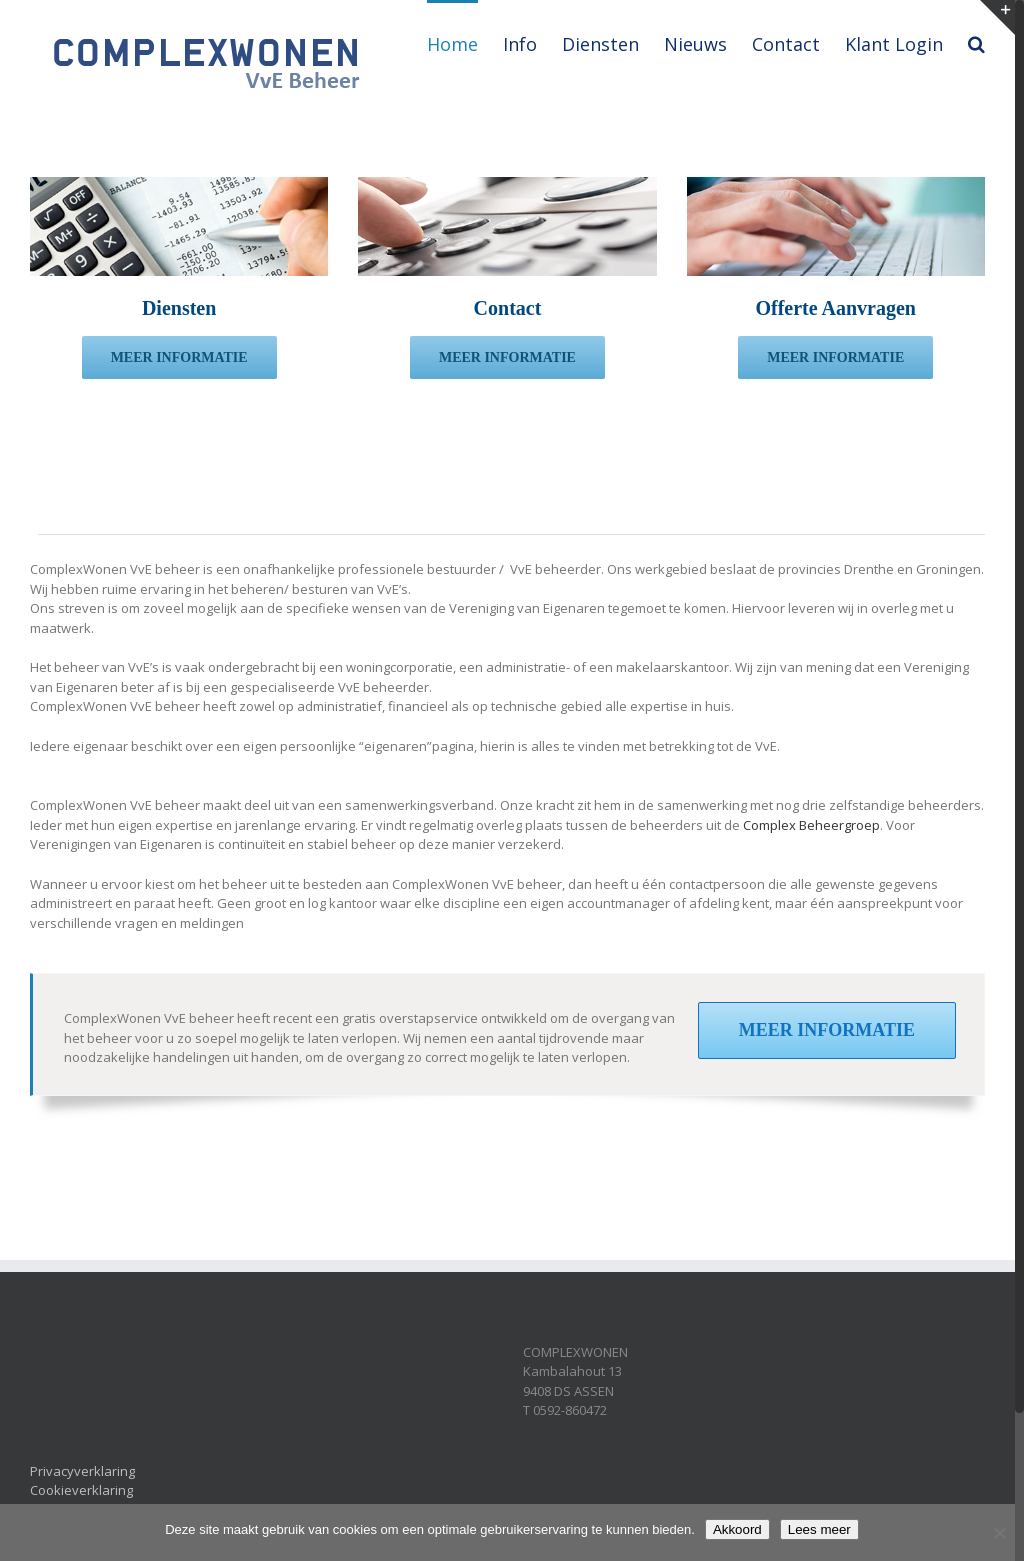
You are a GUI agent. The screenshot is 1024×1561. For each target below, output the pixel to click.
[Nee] (999, 1533)
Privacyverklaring (82, 1471)
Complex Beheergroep (811, 825)
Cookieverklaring (81, 1490)
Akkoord (737, 1529)
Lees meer (819, 1529)
